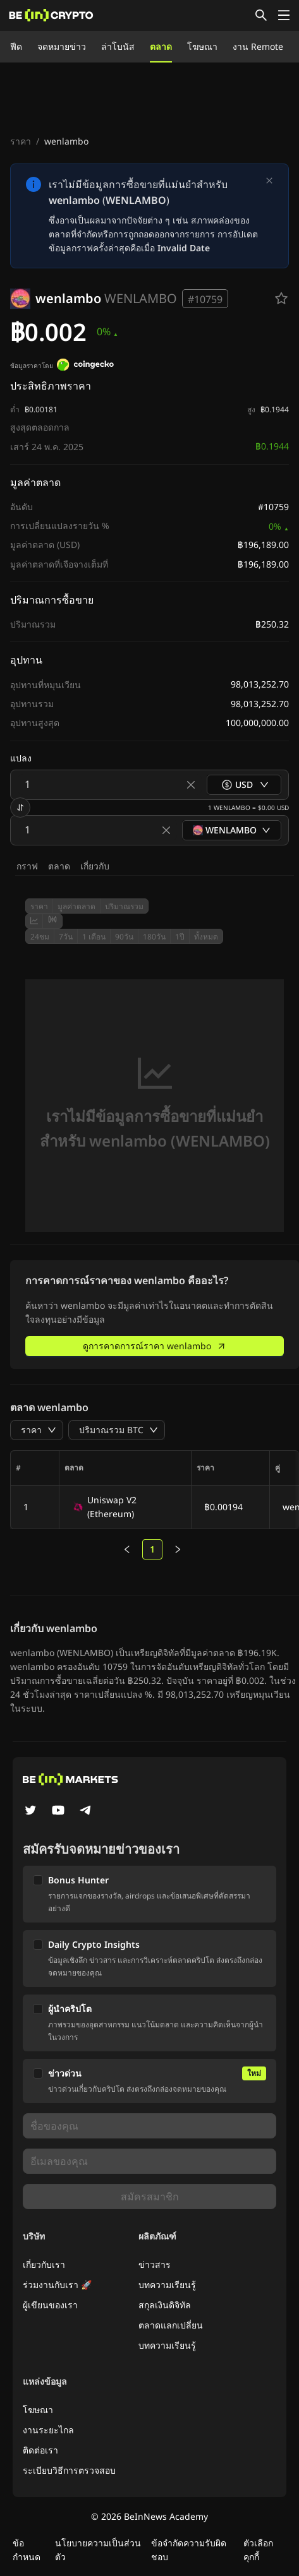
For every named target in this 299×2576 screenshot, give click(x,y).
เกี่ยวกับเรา (44, 2264)
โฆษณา (202, 46)
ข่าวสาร (154, 2264)
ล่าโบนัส (118, 46)
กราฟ (27, 866)
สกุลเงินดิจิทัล (164, 2305)
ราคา (20, 141)
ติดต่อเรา (40, 2450)
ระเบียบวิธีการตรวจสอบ (69, 2470)
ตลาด (161, 46)
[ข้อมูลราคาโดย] (85, 366)
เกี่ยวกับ (94, 866)
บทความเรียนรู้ (167, 2285)
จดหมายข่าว (61, 46)
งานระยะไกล (48, 2430)
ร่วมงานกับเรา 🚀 (57, 2285)
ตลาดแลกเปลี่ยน (170, 2325)
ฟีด (16, 46)
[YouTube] (58, 1811)
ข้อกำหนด (26, 2550)
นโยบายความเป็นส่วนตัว (98, 2550)
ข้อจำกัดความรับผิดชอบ (188, 2550)
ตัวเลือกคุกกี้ (258, 2550)
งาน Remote (258, 46)
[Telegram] (86, 1811)
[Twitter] (30, 1811)
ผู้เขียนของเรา (50, 2305)
